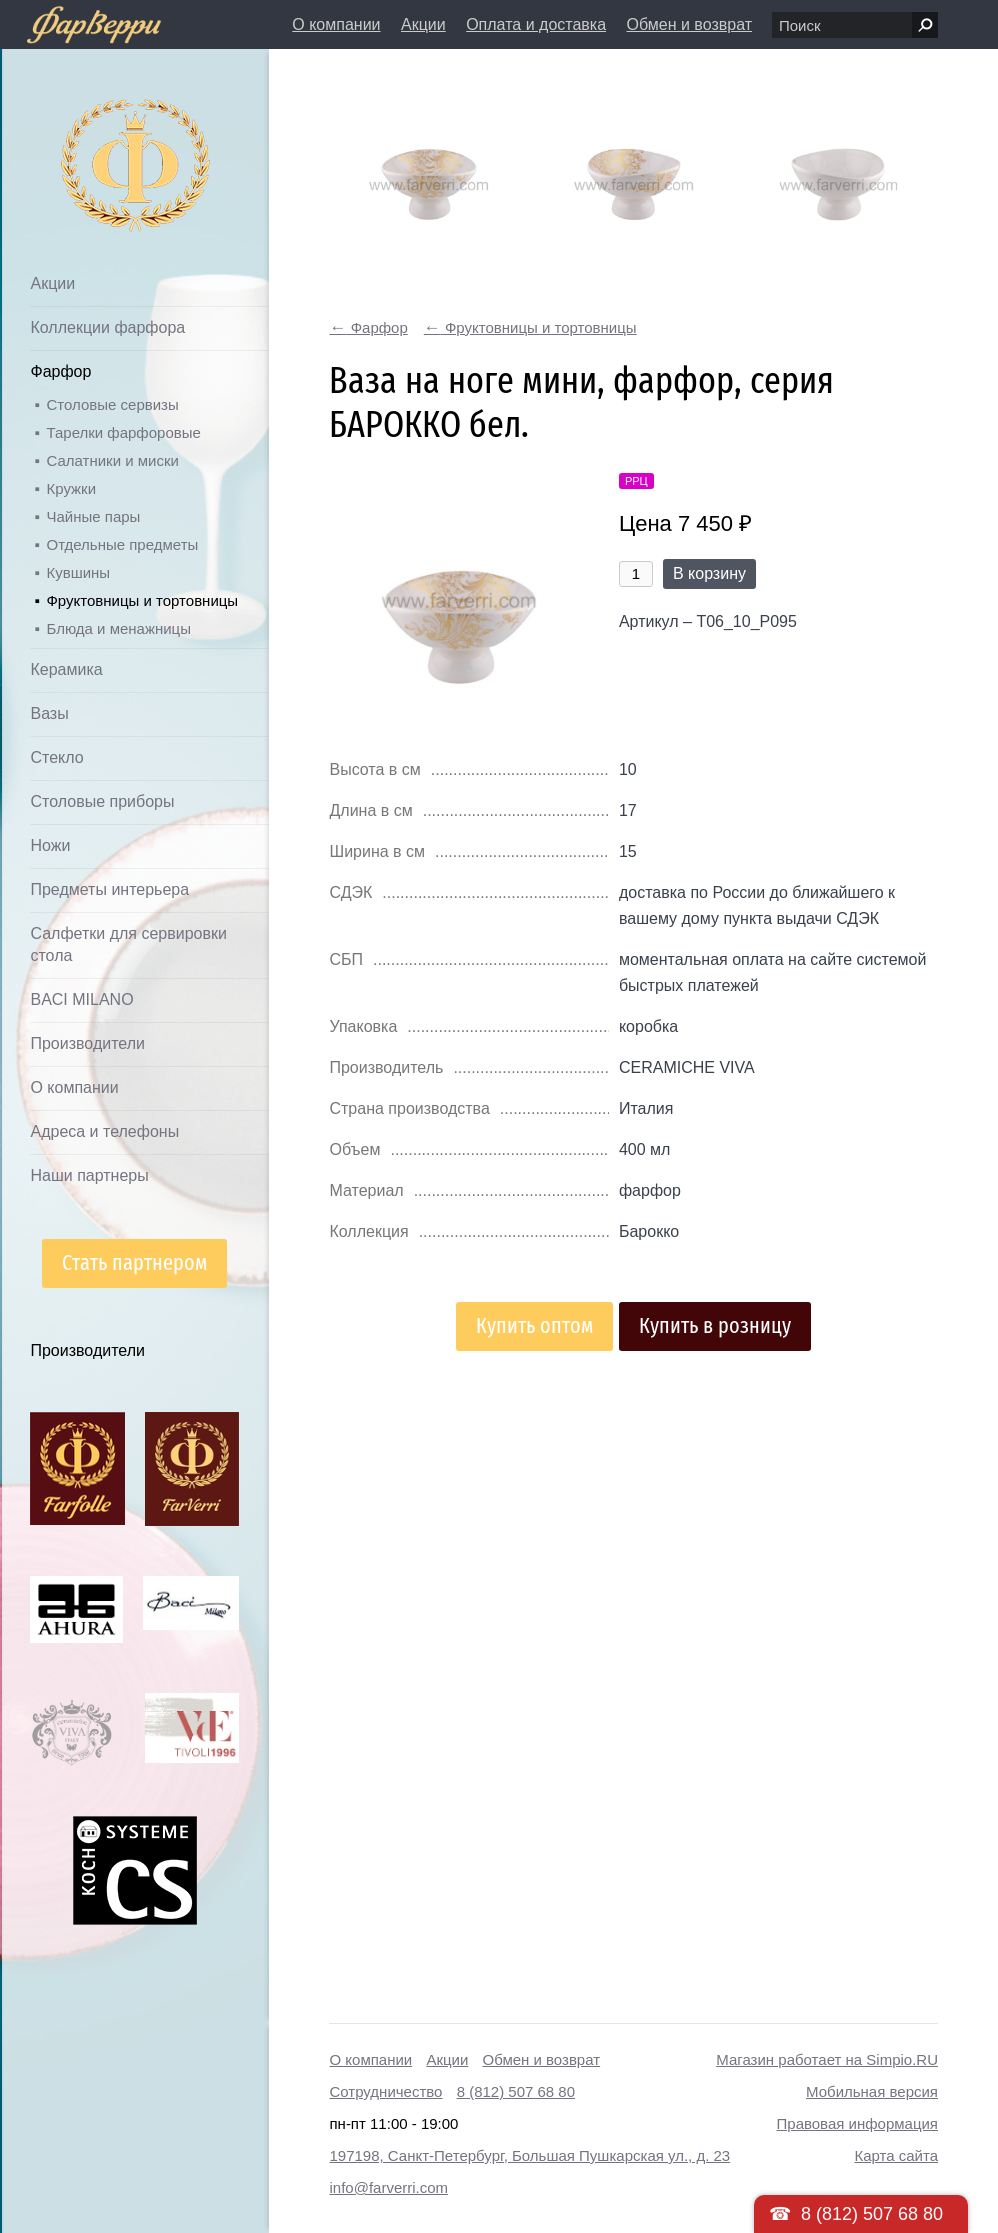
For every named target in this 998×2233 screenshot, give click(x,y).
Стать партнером (134, 1262)
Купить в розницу (715, 1325)
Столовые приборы (102, 801)
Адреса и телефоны (104, 1131)
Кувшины (78, 572)
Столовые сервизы (112, 404)
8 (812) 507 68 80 (516, 2091)
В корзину (709, 573)
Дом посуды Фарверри (95, 135)
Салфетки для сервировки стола (128, 944)
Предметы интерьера (109, 889)
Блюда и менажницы (118, 628)
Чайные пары (93, 516)
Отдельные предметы (122, 544)
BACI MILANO (81, 999)
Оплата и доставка (536, 24)
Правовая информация (857, 2123)
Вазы (49, 713)
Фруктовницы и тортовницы (142, 600)
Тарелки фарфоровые (123, 432)
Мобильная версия (872, 2091)
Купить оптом (534, 1325)
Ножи (50, 845)
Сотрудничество (385, 2091)
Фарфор (60, 371)
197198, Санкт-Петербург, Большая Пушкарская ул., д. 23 (529, 2155)
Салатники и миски (112, 460)
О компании (336, 24)
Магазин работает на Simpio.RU (827, 2059)
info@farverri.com (388, 2187)
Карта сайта (896, 2155)
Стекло (56, 757)
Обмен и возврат (689, 24)
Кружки (71, 488)
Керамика (66, 669)
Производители (87, 1043)
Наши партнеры (89, 1175)
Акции (423, 24)
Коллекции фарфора (107, 327)
